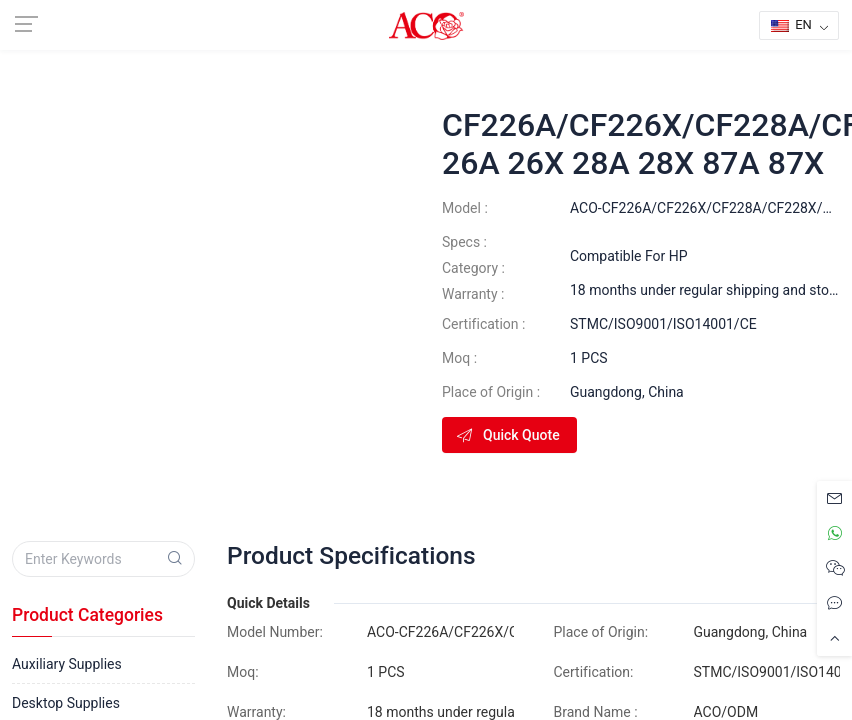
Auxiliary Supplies (67, 664)
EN (791, 24)
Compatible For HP (629, 256)
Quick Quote (507, 435)
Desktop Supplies (66, 703)
